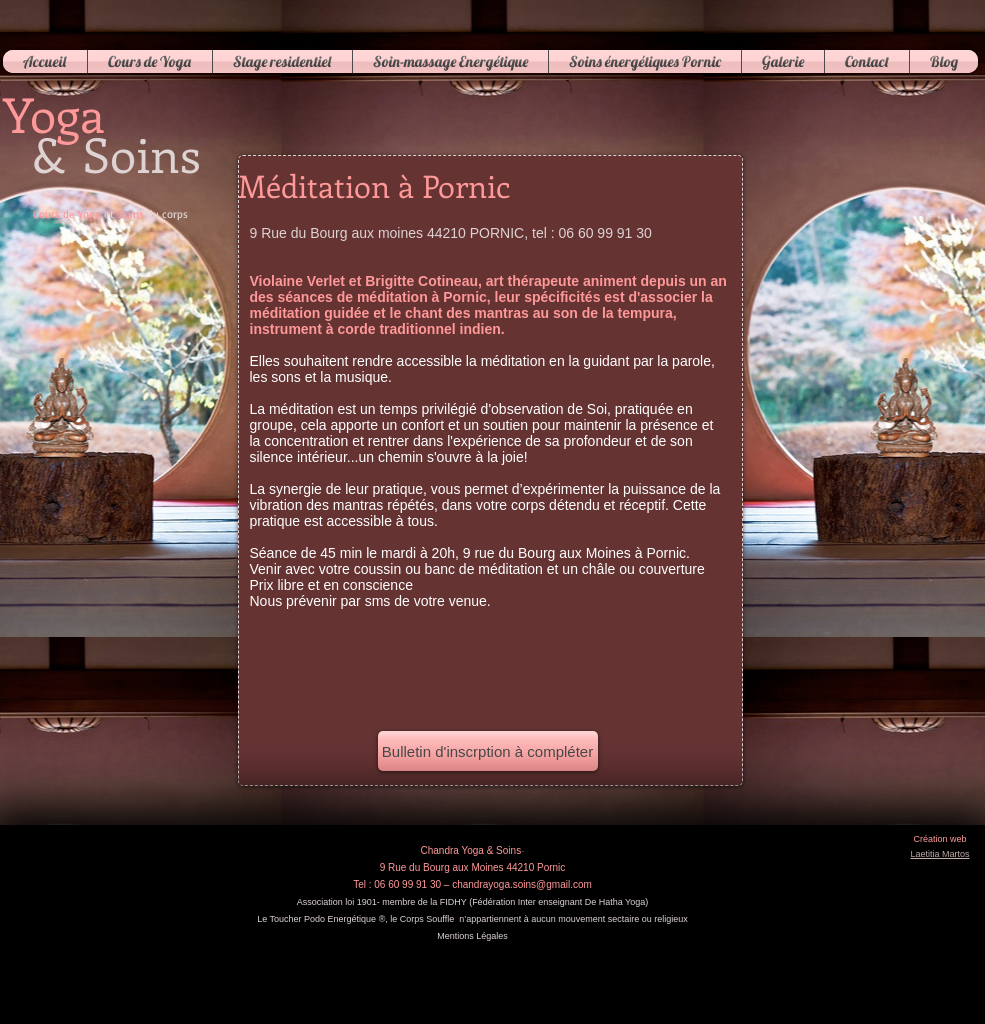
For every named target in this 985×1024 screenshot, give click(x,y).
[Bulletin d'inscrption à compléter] (488, 751)
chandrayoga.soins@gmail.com (522, 884)
